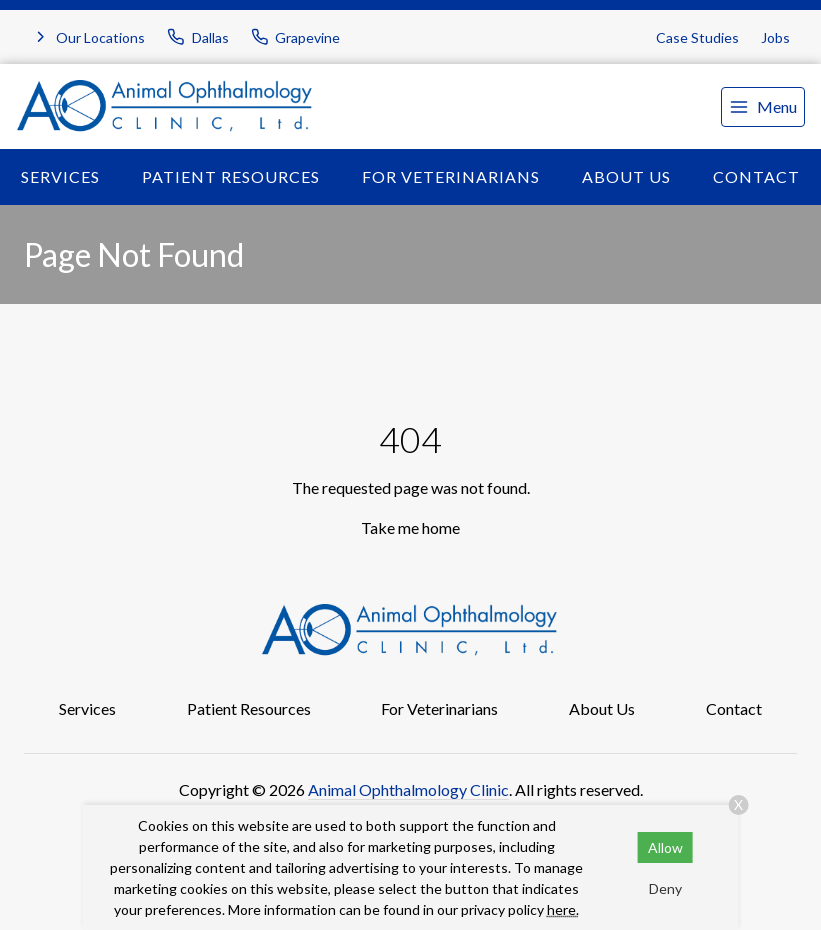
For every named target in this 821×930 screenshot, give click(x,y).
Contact (734, 708)
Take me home (410, 527)
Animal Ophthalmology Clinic (408, 789)
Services (60, 176)
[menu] (763, 107)
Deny (665, 888)
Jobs (775, 37)
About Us (626, 176)
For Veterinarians (451, 176)
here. (563, 909)
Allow (665, 847)
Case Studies (697, 37)
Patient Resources (231, 176)
